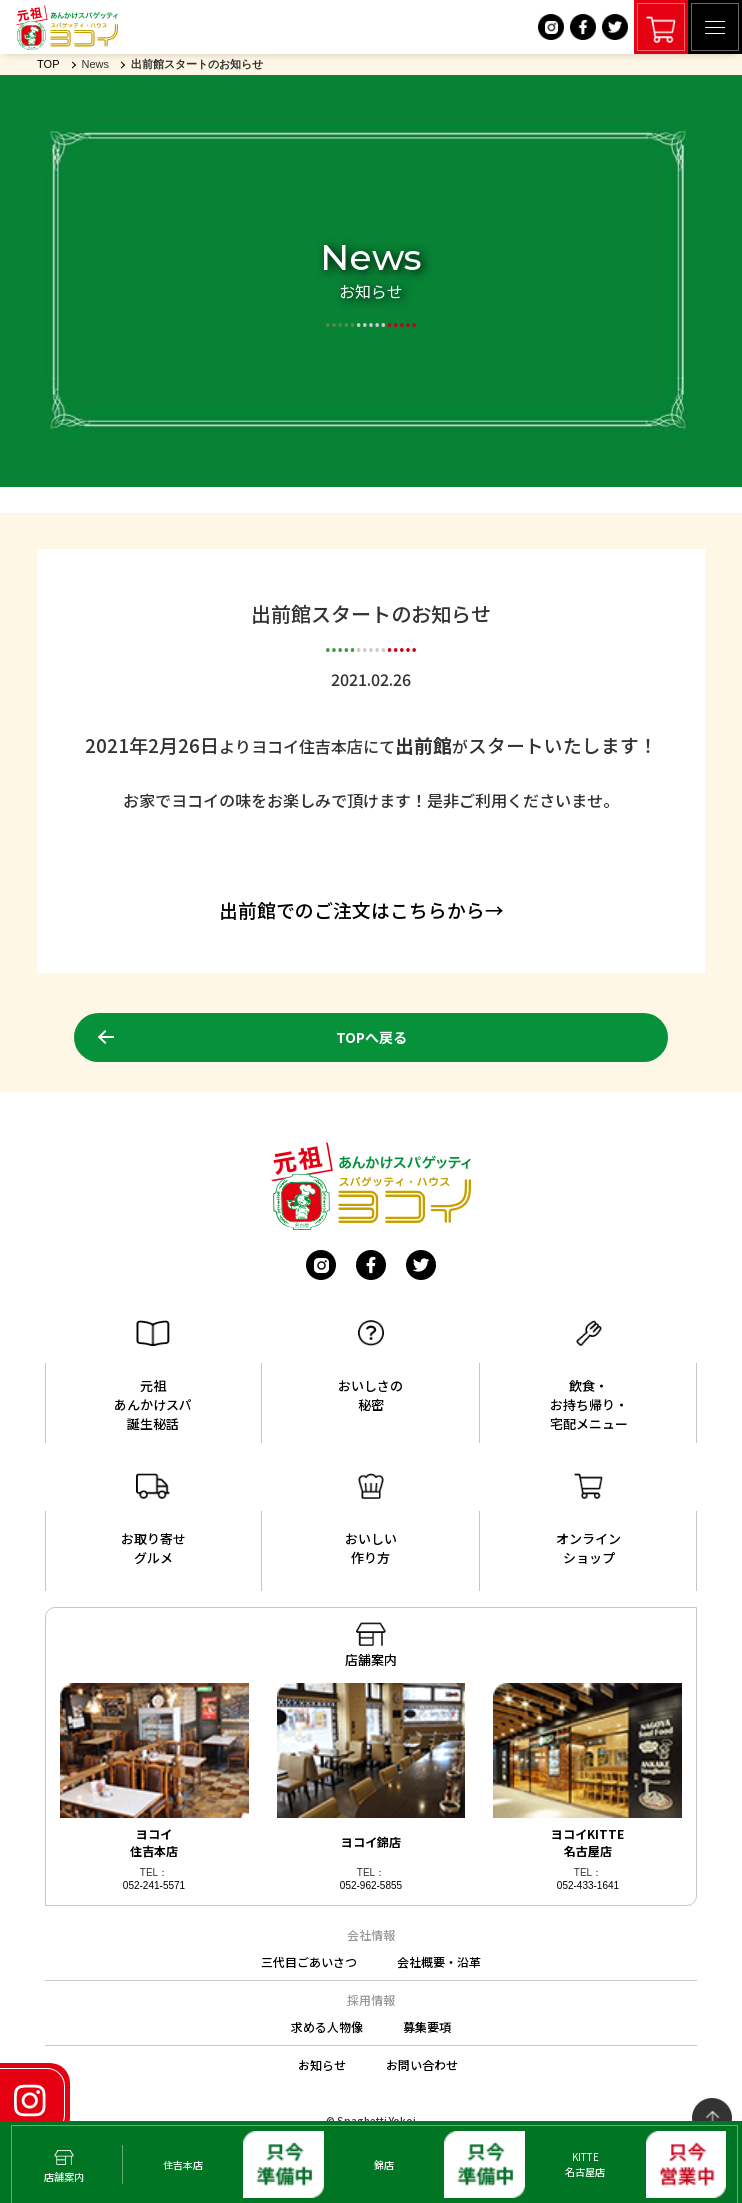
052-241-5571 (154, 1885)
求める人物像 (327, 2026)
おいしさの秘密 (370, 1367)
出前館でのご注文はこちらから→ (361, 909)
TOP (48, 64)
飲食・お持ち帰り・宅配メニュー (589, 1376)
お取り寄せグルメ (153, 1520)
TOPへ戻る (371, 1037)
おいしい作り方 (371, 1520)
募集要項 (427, 2026)
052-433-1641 (588, 1885)
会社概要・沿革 (439, 1961)
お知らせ (322, 2064)
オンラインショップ (588, 1520)
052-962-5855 (371, 1885)
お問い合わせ (422, 2064)
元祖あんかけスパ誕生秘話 (153, 1376)
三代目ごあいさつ (309, 1961)
